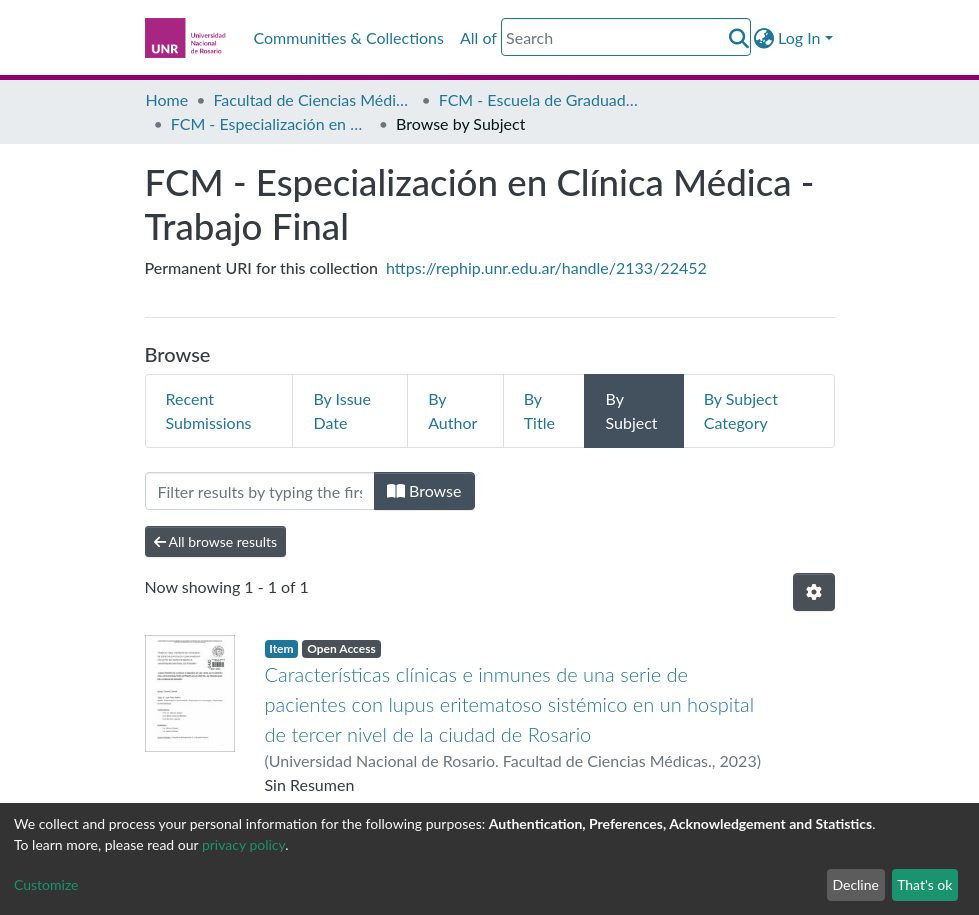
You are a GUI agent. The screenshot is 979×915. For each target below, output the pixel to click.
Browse (424, 490)
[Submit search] (738, 38)
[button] (763, 38)
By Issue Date (342, 410)
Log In (799, 37)
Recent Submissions (209, 410)
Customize (46, 884)
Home (167, 99)
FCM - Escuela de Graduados (539, 99)
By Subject (631, 410)
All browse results (216, 541)
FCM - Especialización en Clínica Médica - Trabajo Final (271, 123)
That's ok (924, 884)
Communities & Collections (349, 37)
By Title (539, 410)
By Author (452, 410)
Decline (855, 884)
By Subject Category (741, 410)
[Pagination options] (814, 592)
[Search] (626, 37)
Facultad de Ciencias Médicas (313, 99)
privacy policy (243, 844)
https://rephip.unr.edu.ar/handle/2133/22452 (546, 267)
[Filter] (260, 491)
